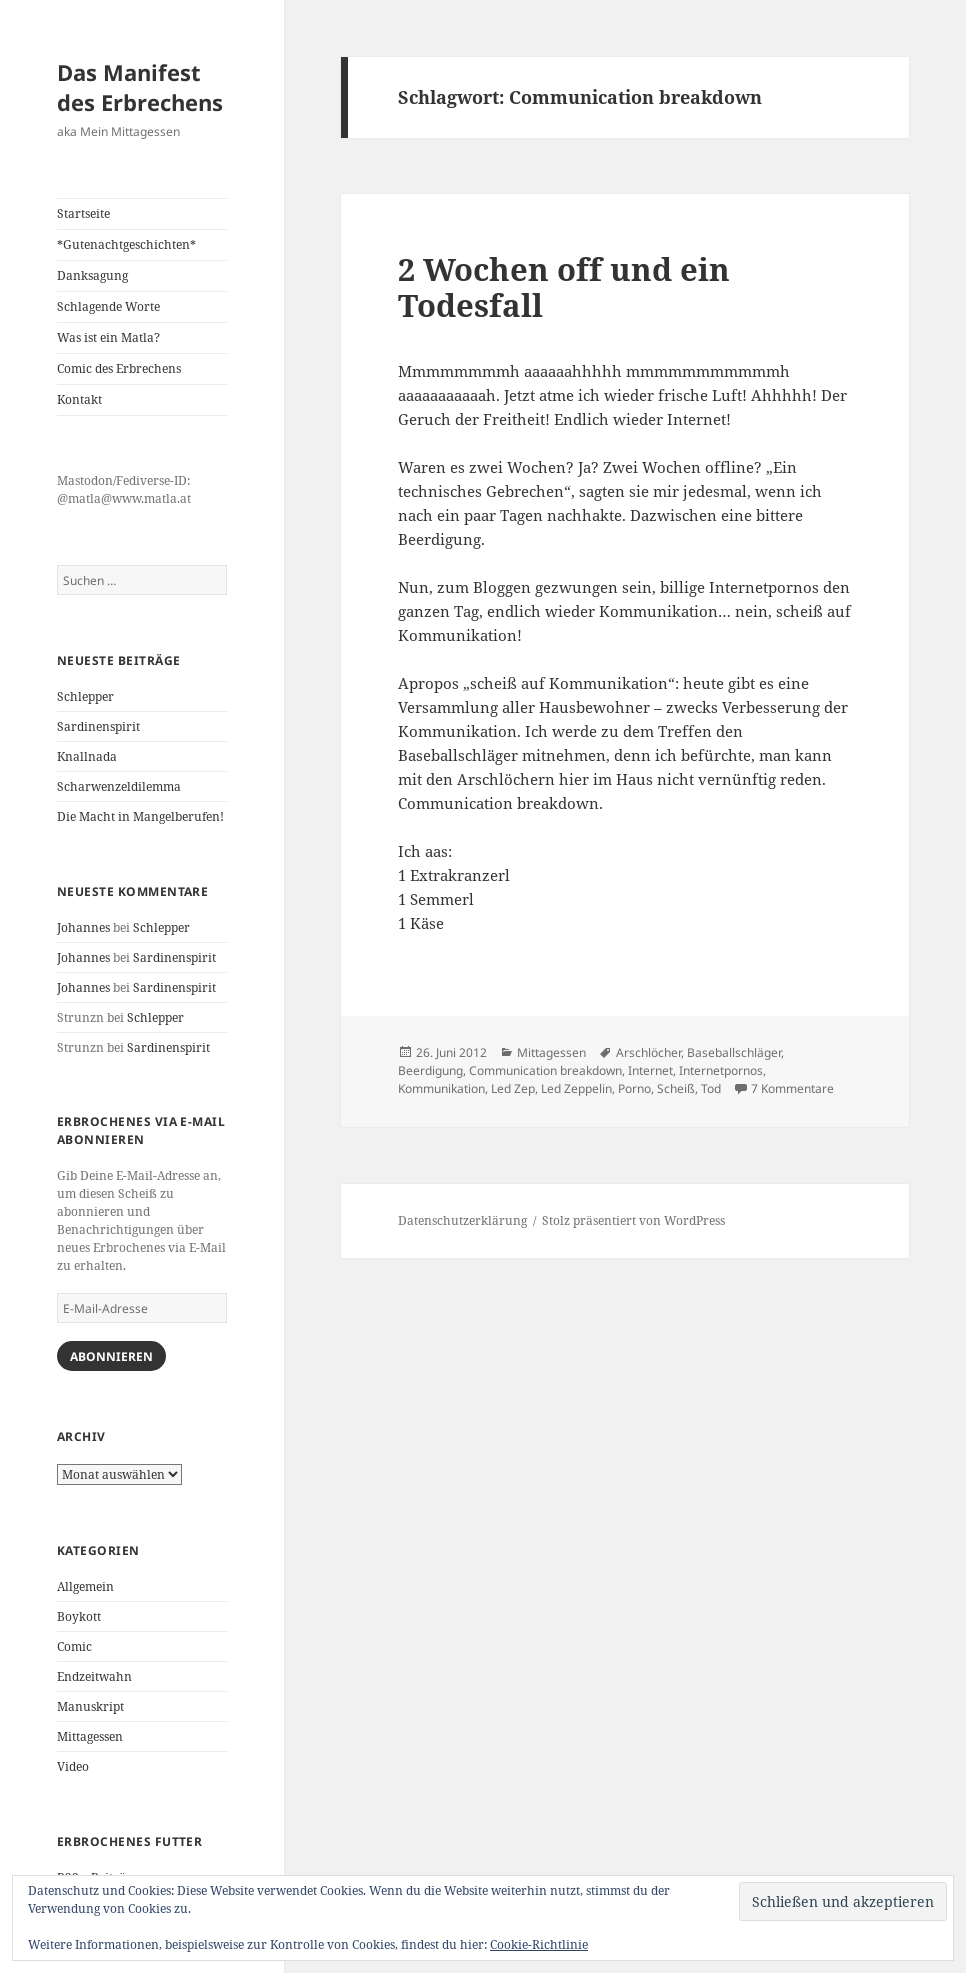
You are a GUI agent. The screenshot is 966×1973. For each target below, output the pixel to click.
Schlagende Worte (108, 306)
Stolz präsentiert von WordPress (633, 1220)
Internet (650, 1070)
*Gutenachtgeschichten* (126, 244)
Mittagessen (90, 1736)
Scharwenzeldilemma (119, 786)
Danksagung (92, 275)
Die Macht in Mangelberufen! (140, 816)
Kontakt (79, 399)
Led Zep (513, 1088)
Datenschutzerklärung (462, 1220)
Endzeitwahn (94, 1676)
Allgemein (85, 1586)
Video (73, 1766)
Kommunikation (441, 1088)
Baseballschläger (734, 1052)
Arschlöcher (648, 1052)
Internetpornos (721, 1070)
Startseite (83, 213)
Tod (711, 1088)
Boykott (79, 1616)
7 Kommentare (792, 1088)
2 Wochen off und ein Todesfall (564, 287)
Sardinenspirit (98, 726)
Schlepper (85, 696)
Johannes (83, 927)
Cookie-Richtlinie (539, 1944)
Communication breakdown (545, 1070)
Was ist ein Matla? (108, 337)
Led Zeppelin (576, 1088)
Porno (634, 1088)
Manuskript (90, 1706)
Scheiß (676, 1088)
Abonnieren (111, 1356)
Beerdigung (430, 1070)
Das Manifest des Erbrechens (140, 87)
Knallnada (87, 756)
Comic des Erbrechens (119, 368)
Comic (74, 1646)
